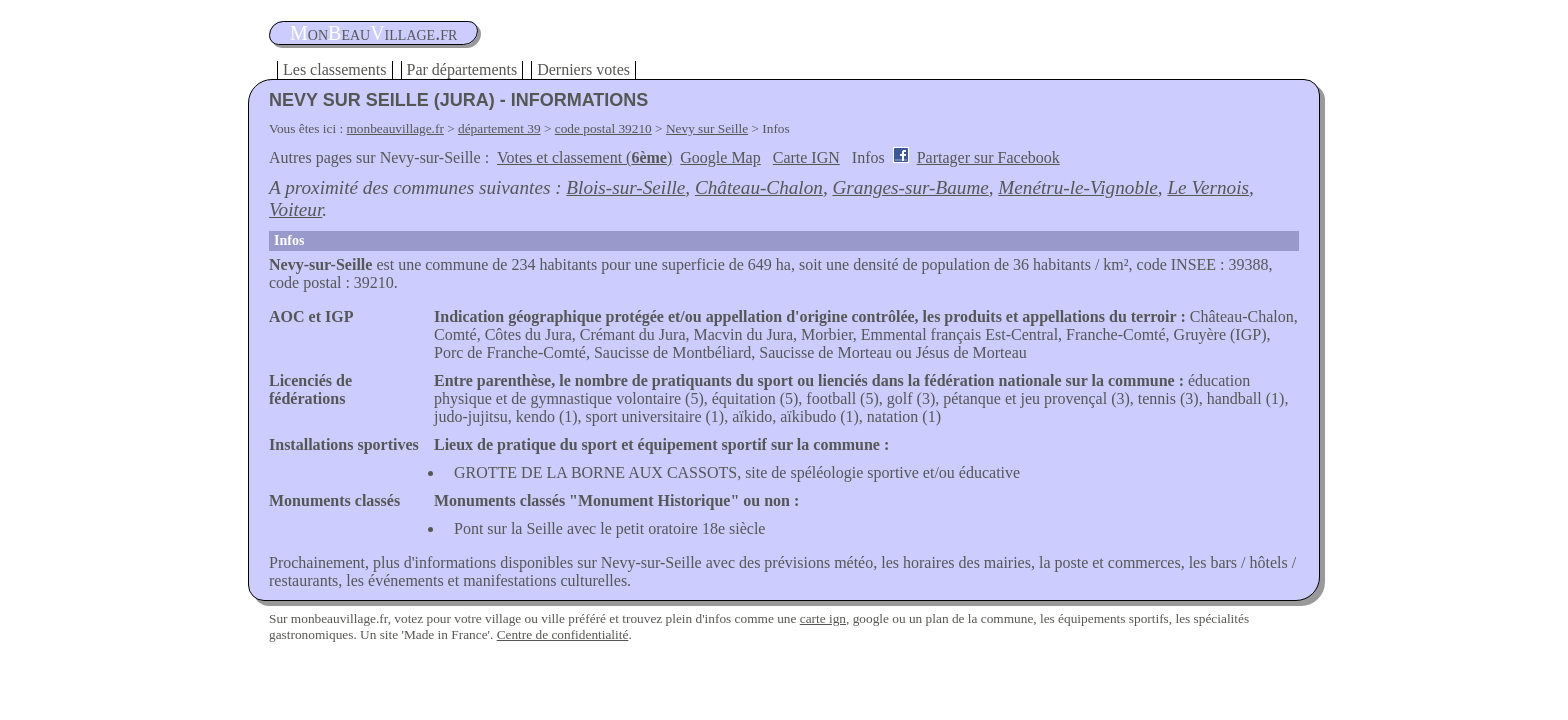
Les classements (335, 69)
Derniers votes (583, 69)
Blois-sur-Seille (625, 187)
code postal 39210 (603, 128)
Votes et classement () (584, 157)
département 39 (499, 128)
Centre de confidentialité (563, 634)
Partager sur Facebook (988, 157)
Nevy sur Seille (707, 128)
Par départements (462, 69)
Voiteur (295, 209)
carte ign (823, 618)
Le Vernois (1208, 187)
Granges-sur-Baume (910, 187)
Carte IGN (806, 157)
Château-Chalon (759, 187)
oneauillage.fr (373, 33)
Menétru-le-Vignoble (1077, 187)
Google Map (720, 157)
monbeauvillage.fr (395, 128)
